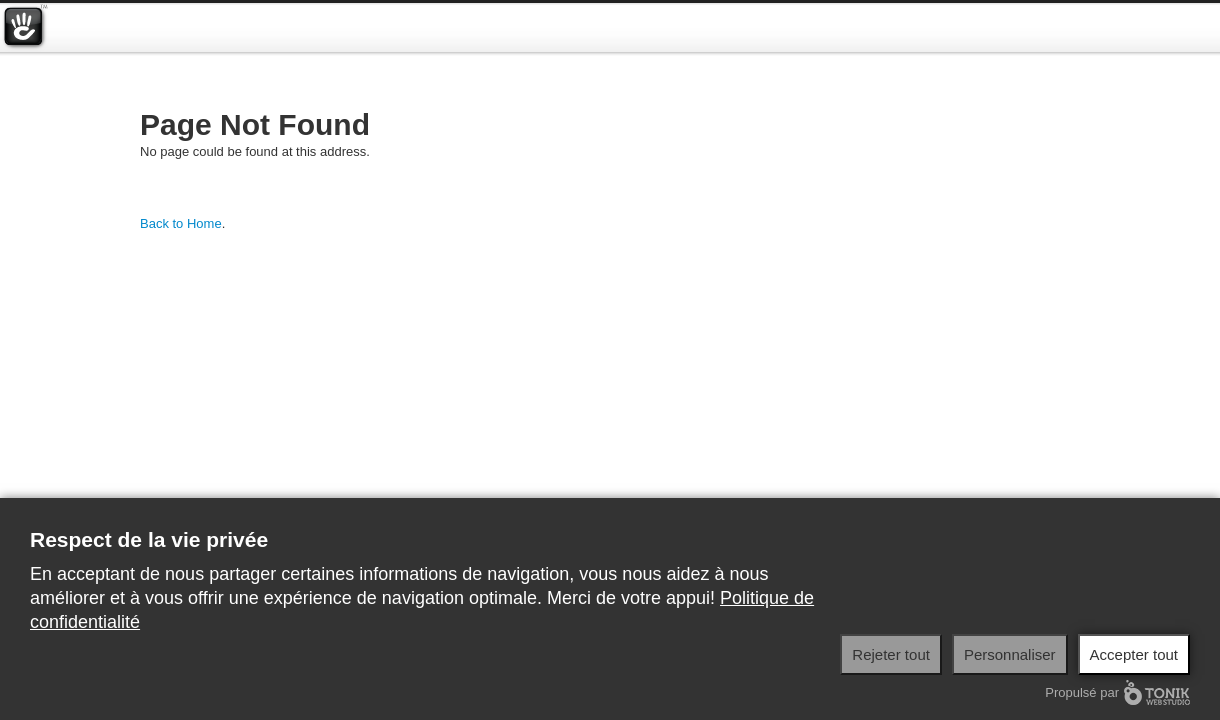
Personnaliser (1010, 654)
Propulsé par (1117, 692)
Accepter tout (1134, 654)
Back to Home (181, 223)
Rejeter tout (891, 654)
